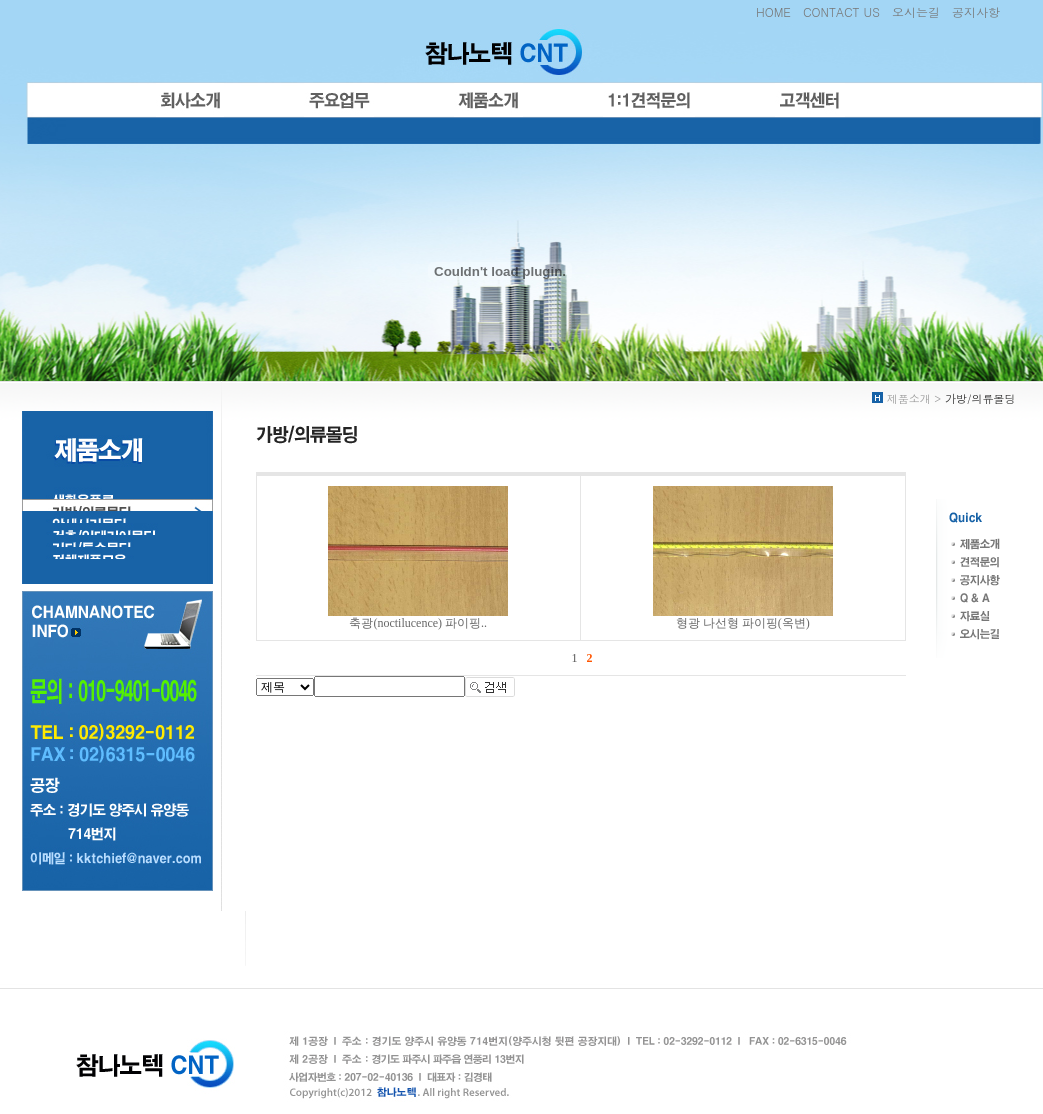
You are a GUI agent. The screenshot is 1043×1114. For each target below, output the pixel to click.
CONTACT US (841, 11)
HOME (773, 11)
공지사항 (976, 11)
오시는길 (916, 11)
